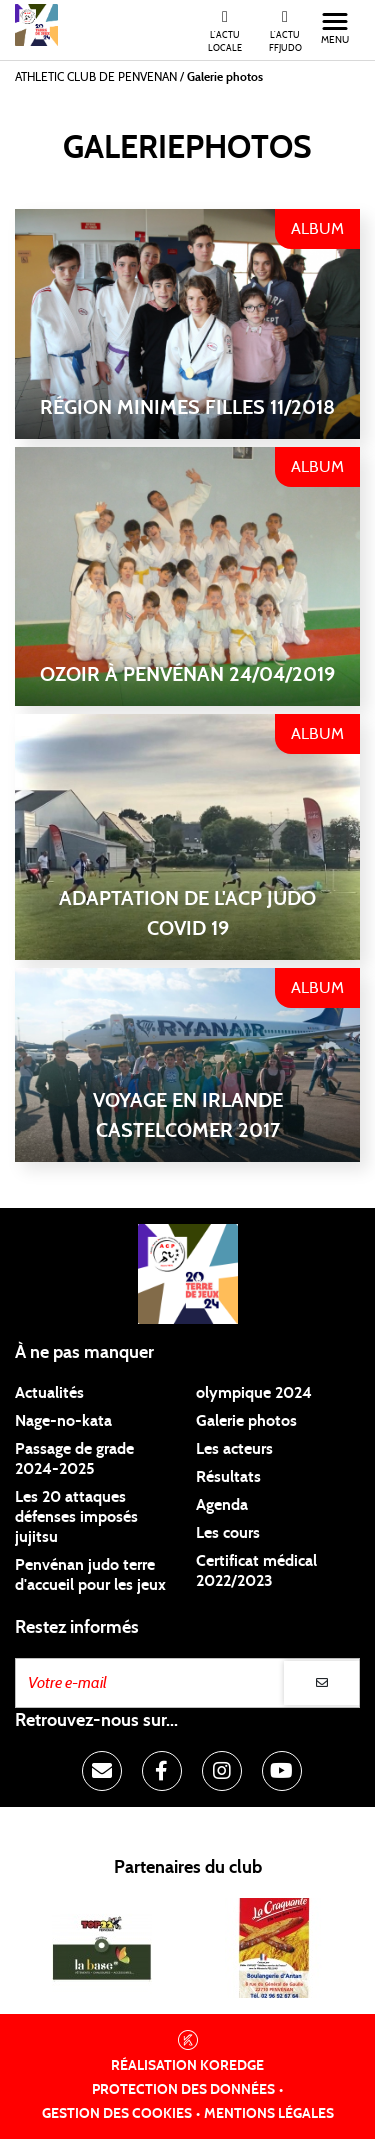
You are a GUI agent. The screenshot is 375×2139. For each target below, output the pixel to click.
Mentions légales (269, 2114)
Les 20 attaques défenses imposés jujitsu (76, 1517)
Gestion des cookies (117, 2114)
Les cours (228, 1533)
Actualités (49, 1393)
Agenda (222, 1505)
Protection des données (183, 2090)
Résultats (228, 1477)
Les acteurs (234, 1449)
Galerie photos (246, 1421)
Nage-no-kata (63, 1421)
